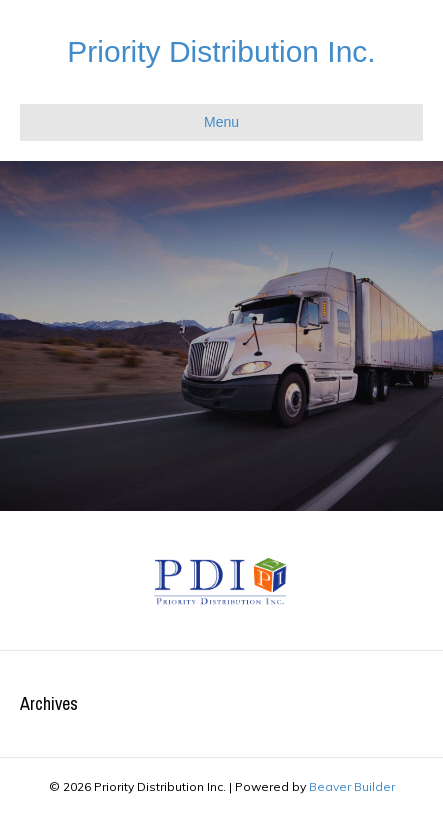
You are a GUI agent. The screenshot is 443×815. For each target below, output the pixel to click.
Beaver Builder (352, 786)
